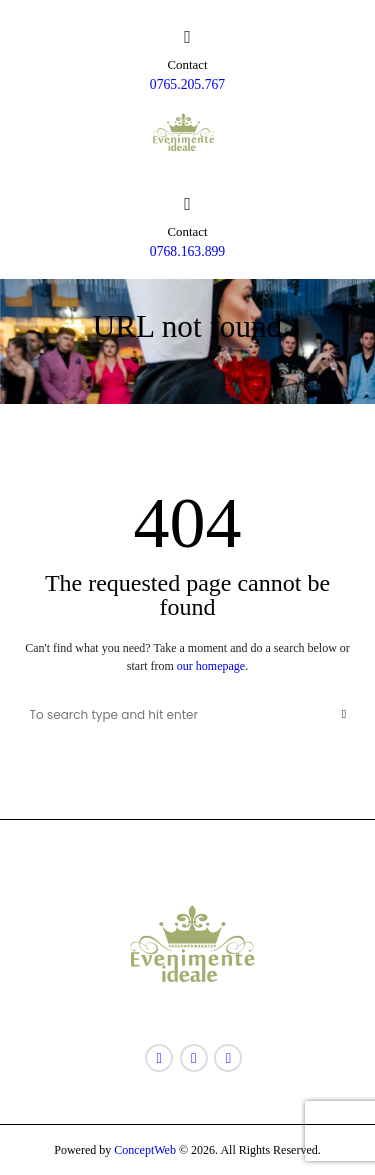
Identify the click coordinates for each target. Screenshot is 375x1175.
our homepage (211, 666)
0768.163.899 (187, 251)
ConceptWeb (143, 1150)
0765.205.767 (187, 84)
